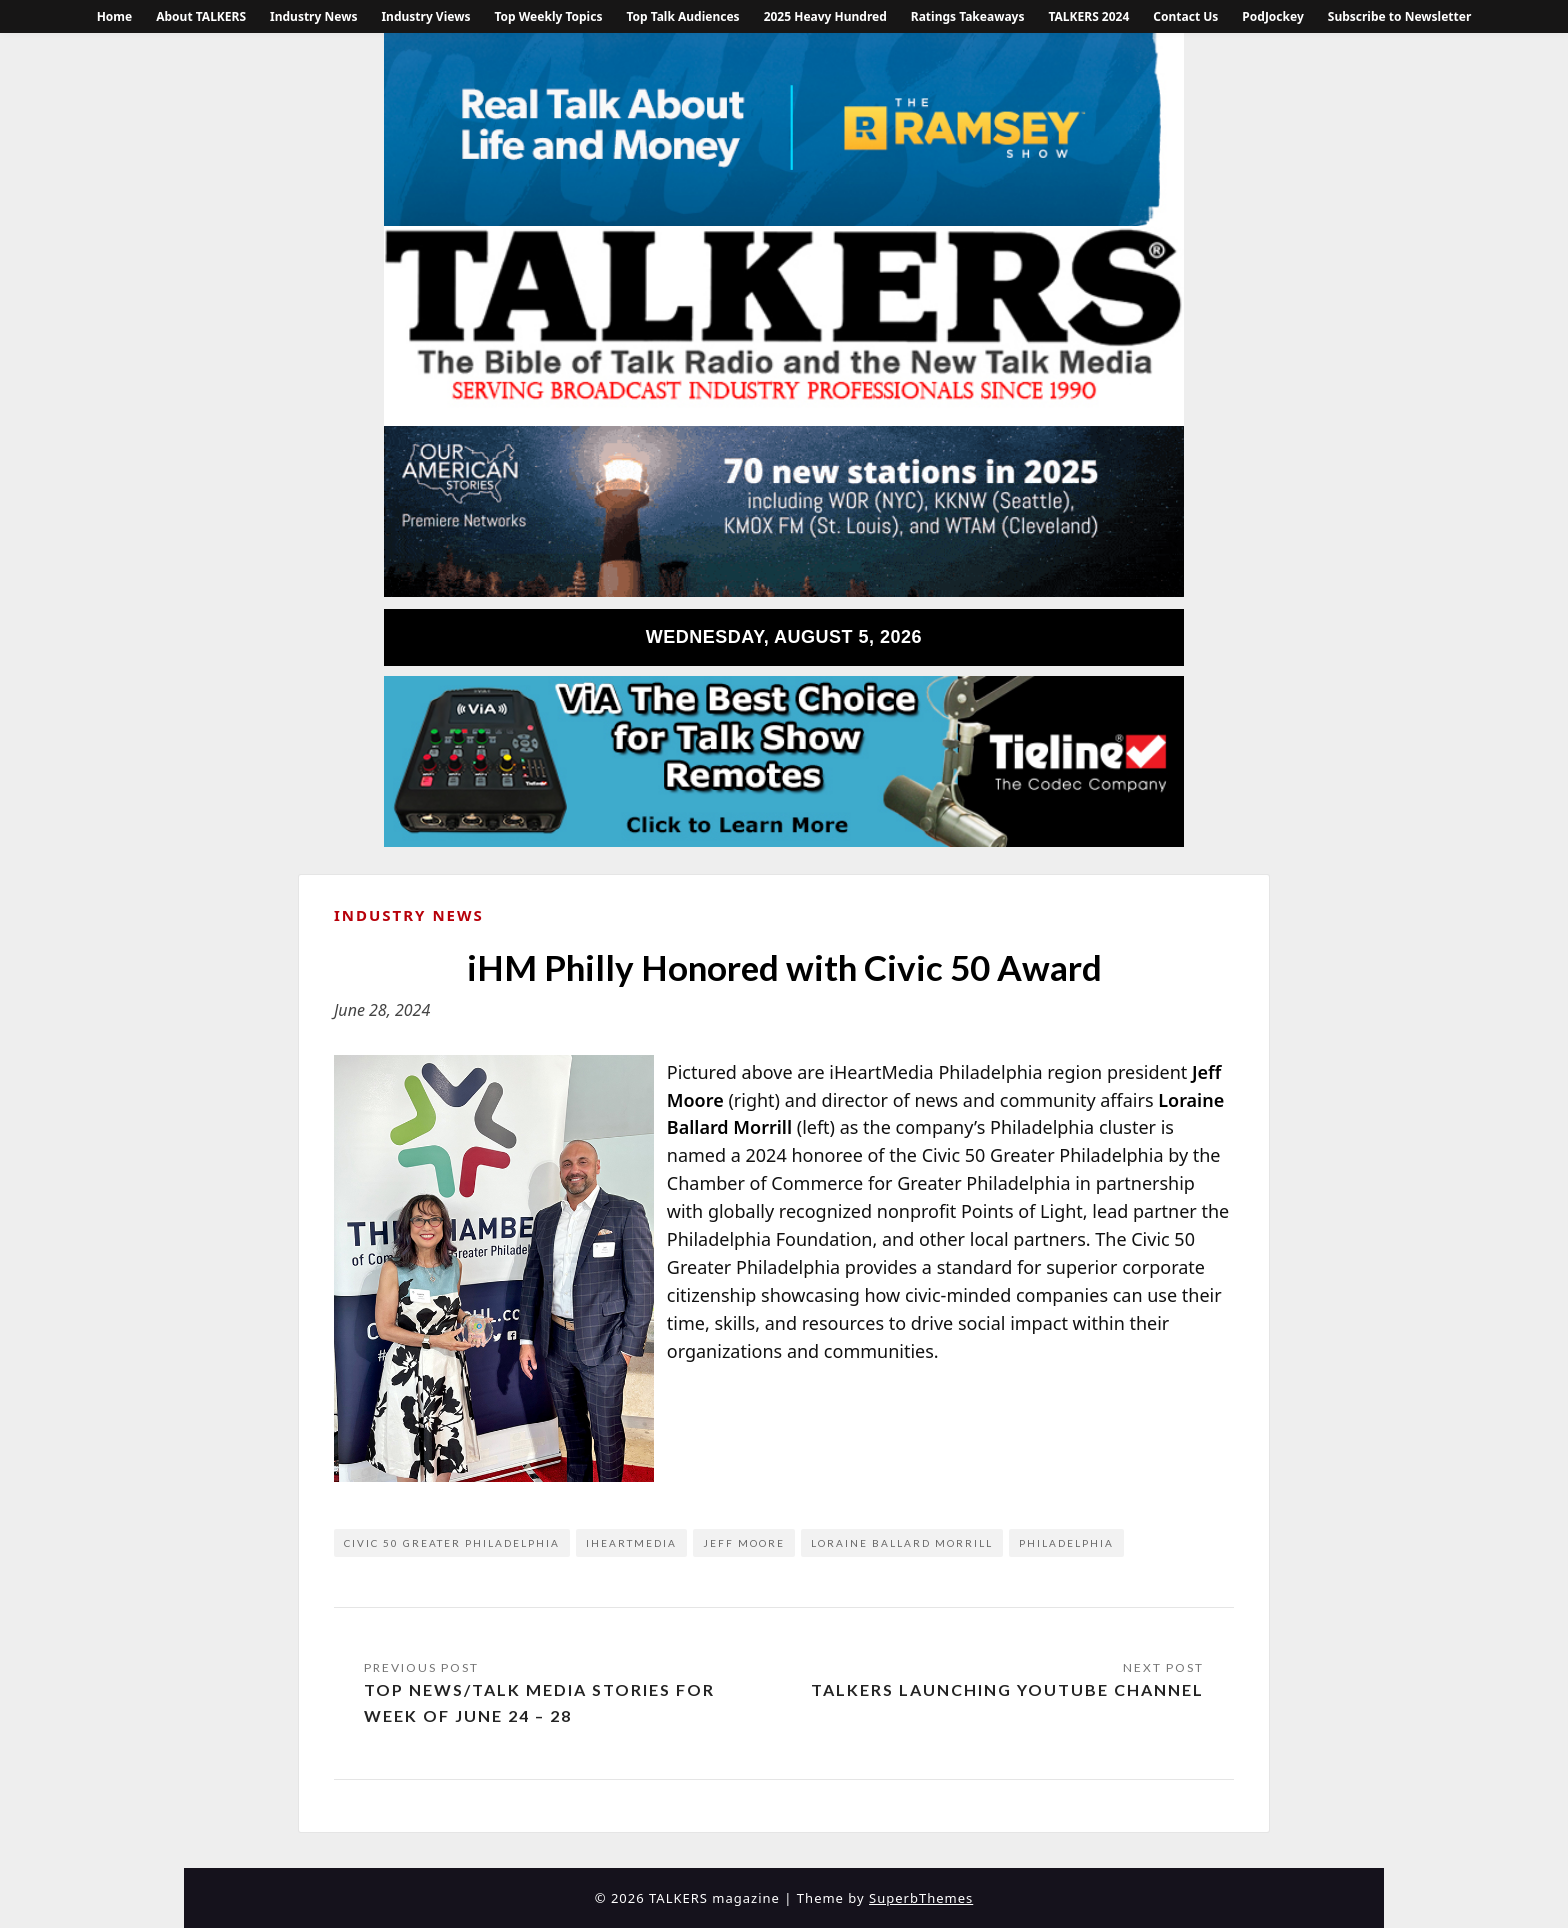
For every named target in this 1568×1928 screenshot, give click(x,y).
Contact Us (1185, 16)
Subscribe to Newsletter (1400, 16)
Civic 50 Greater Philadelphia (452, 1543)
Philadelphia (1066, 1543)
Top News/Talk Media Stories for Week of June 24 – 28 (539, 1702)
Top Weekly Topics (548, 16)
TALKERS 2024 (1088, 16)
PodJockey (1272, 16)
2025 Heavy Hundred (825, 16)
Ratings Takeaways (968, 16)
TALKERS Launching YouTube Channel (1007, 1689)
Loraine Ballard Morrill (902, 1543)
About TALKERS (201, 16)
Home (115, 16)
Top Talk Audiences (682, 16)
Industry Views (425, 16)
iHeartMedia (631, 1543)
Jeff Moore (744, 1543)
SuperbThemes (921, 1898)
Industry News (313, 16)
